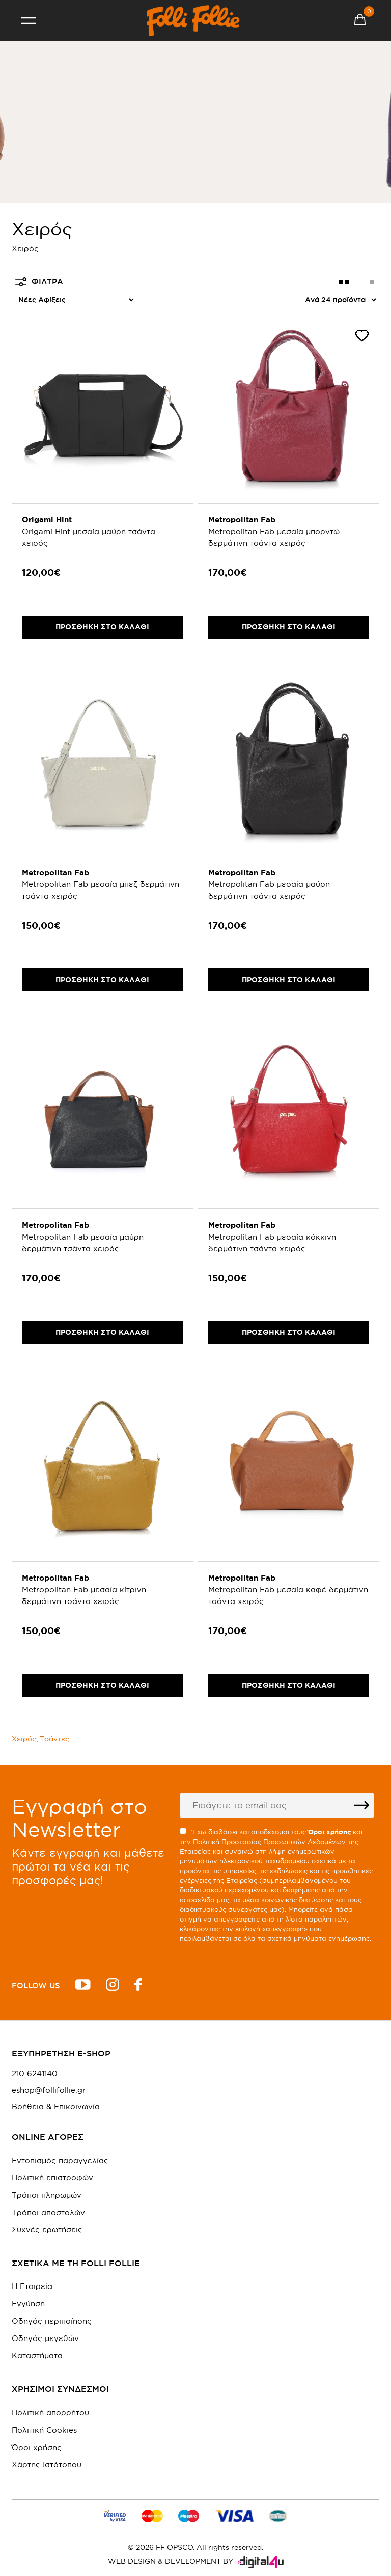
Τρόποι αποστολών (48, 2212)
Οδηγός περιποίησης (52, 2321)
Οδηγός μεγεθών (45, 2338)
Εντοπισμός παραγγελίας (60, 2160)
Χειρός (24, 1738)
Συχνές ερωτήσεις (47, 2229)
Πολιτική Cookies (44, 2430)
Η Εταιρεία (32, 2286)
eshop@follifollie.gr (49, 2090)
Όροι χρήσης (37, 2447)
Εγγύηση (28, 2303)
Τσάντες (54, 1738)
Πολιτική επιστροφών (52, 2177)
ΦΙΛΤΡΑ (39, 281)
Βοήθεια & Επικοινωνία (56, 2106)
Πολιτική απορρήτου (50, 2412)
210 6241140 (35, 2074)
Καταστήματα (37, 2355)
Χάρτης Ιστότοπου (46, 2464)
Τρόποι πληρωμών (46, 2195)
